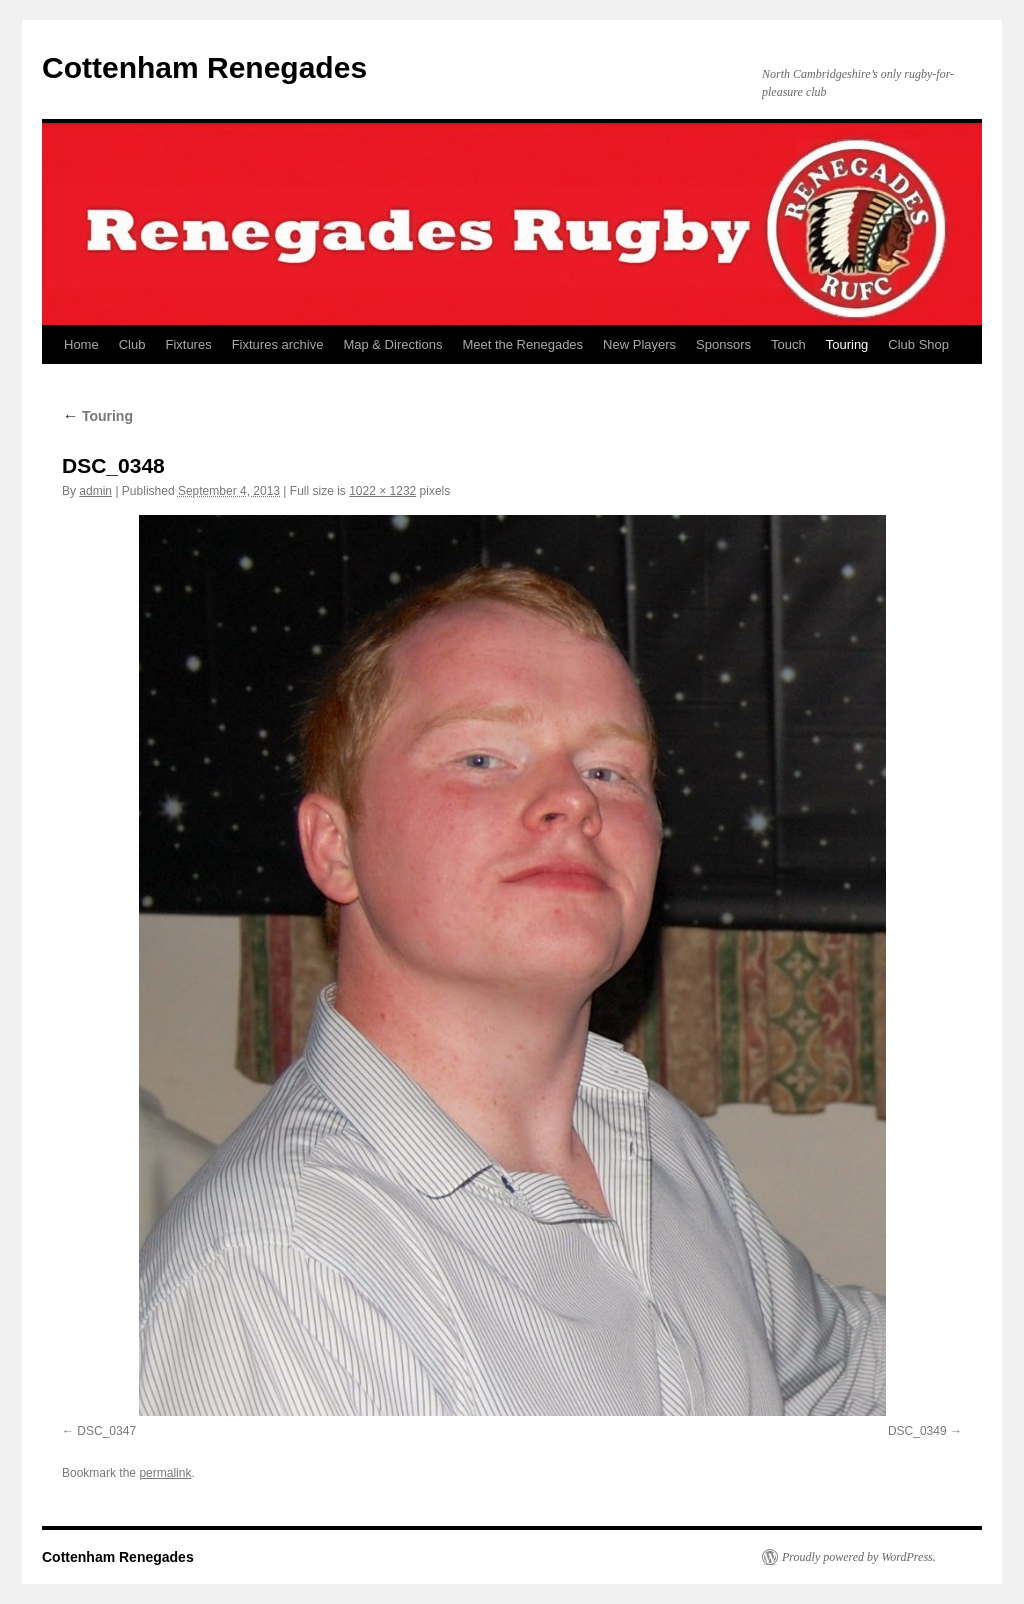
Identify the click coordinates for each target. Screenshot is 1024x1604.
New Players (639, 344)
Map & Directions (392, 344)
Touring (847, 344)
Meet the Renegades (522, 344)
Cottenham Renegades (204, 67)
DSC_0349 (917, 1431)
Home (81, 344)
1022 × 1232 (382, 491)
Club (132, 344)
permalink (165, 1473)
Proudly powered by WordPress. (859, 1557)
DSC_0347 (106, 1431)
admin (95, 491)
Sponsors (723, 344)
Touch (788, 344)
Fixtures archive (278, 344)
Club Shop (918, 344)
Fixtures (188, 344)
